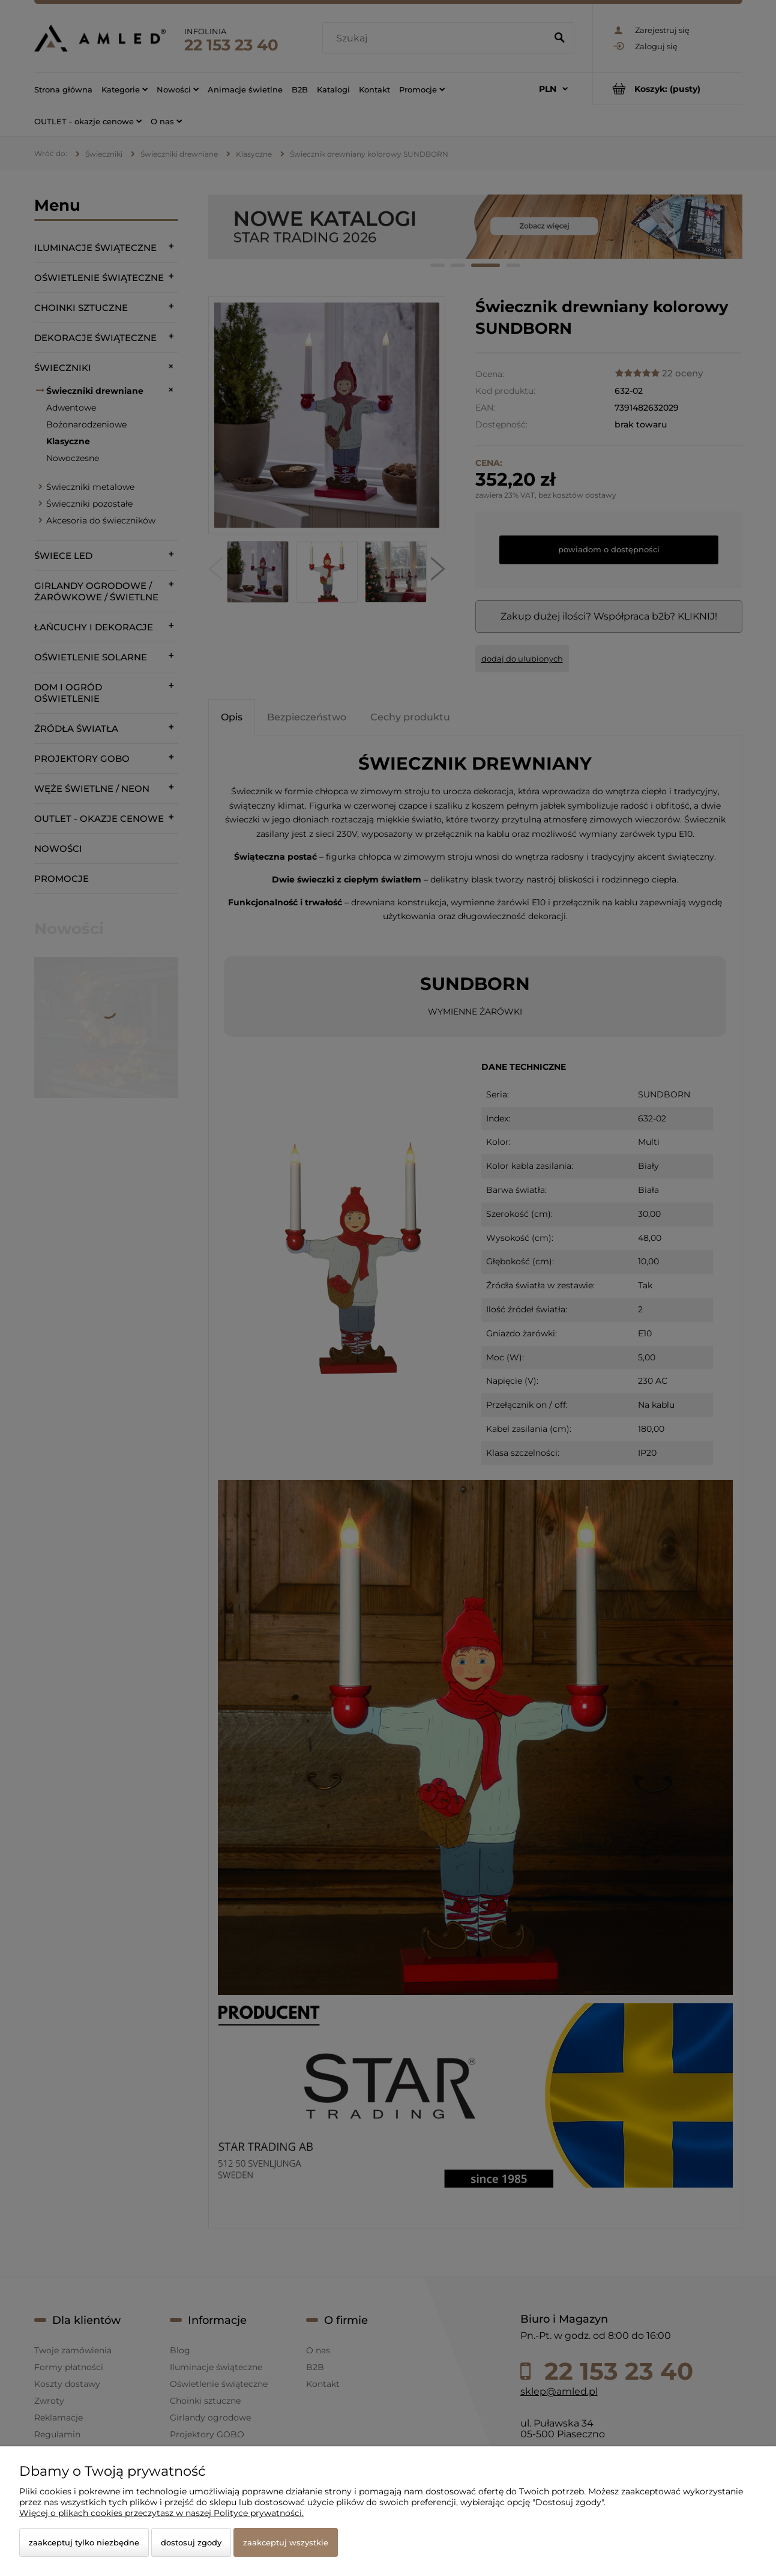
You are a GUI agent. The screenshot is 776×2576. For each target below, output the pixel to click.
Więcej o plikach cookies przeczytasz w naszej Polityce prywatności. (161, 2513)
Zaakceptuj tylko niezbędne (84, 2542)
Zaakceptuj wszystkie (285, 2542)
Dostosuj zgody (191, 2542)
